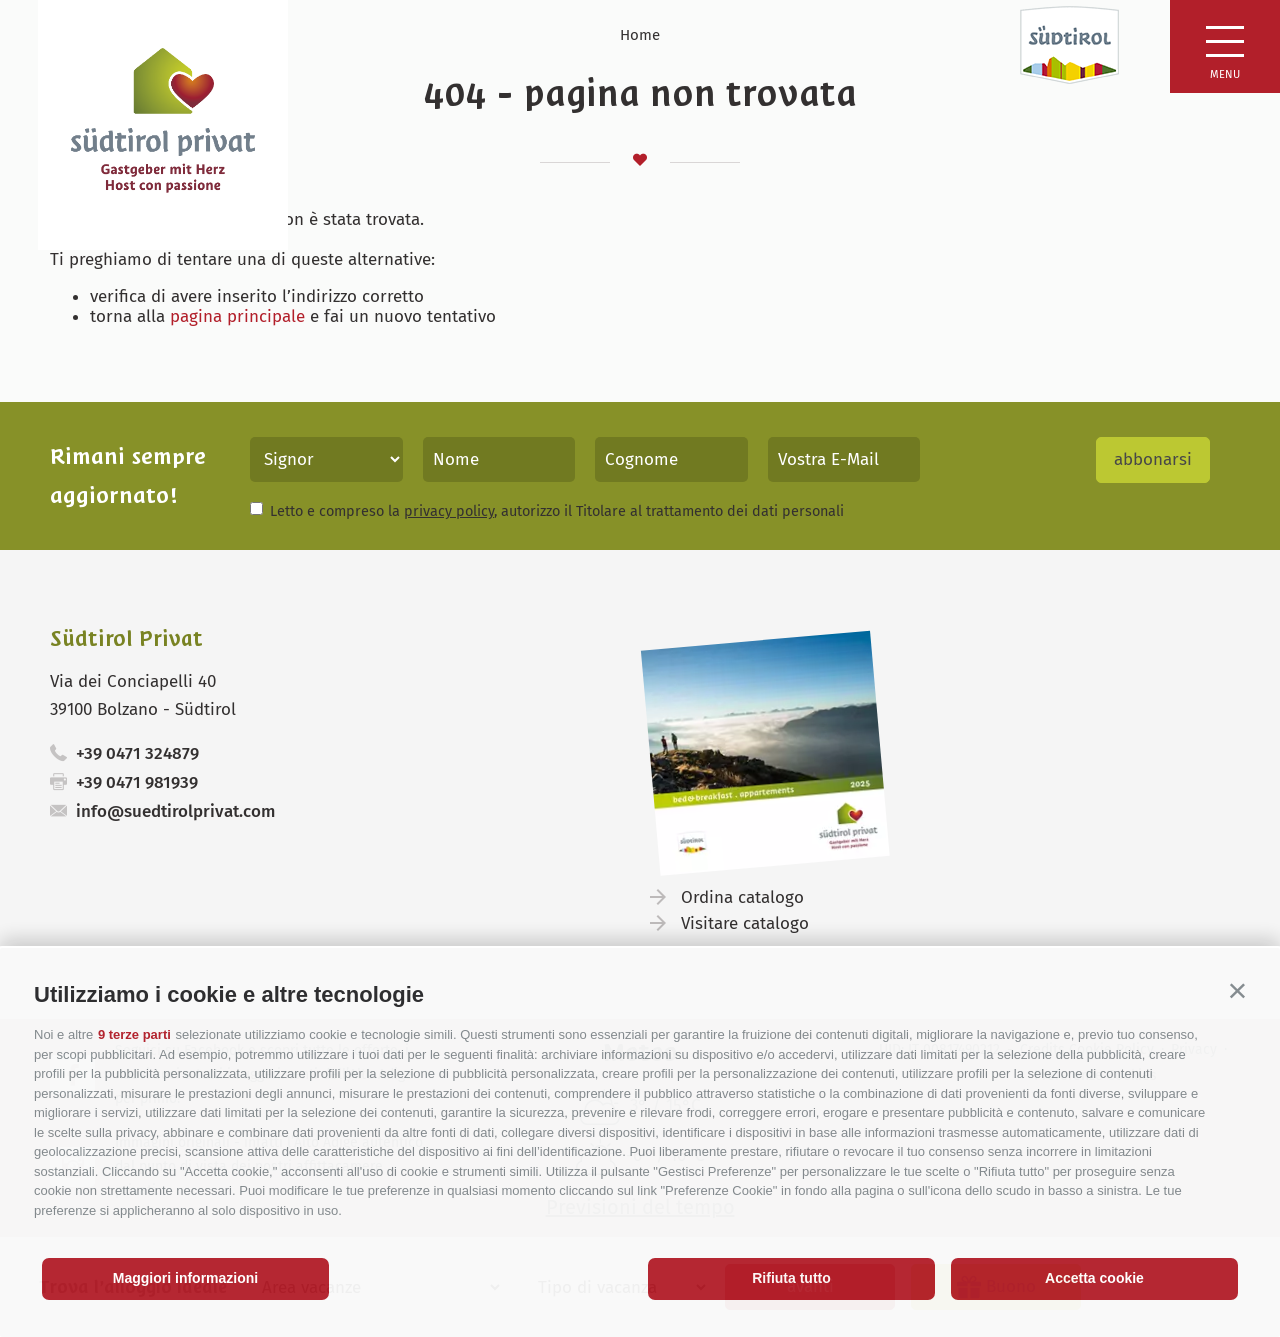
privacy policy (449, 511)
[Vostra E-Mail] (844, 459)
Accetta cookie (1094, 1278)
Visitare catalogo (745, 923)
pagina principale (237, 316)
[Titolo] (326, 459)
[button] (1237, 990)
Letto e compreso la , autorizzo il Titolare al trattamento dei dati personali (557, 511)
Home (640, 35)
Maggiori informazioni (185, 1278)
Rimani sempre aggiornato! (128, 476)
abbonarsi (1153, 459)
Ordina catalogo (742, 897)
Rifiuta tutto (791, 1278)
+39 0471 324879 (137, 753)
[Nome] (499, 459)
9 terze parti (134, 1034)
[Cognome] (671, 459)
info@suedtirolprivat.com (175, 811)
